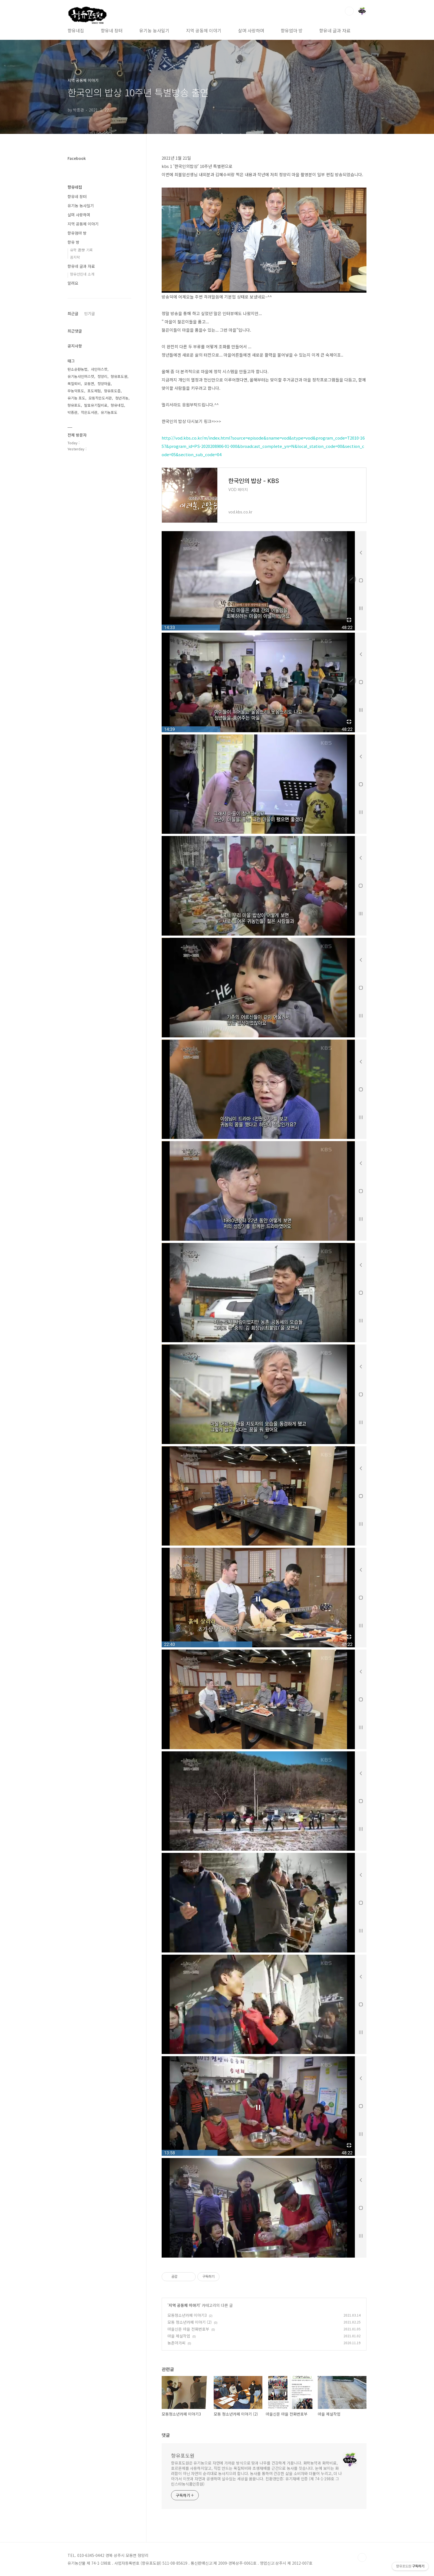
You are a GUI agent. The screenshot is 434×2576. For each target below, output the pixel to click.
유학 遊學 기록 (81, 250)
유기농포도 (109, 412)
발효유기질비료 (95, 405)
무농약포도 (76, 390)
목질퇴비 (74, 383)
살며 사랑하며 (251, 30)
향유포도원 (183, 2455)
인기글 (89, 313)
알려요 (73, 283)
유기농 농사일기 (154, 30)
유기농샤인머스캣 (81, 376)
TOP (362, 2557)
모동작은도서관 (100, 398)
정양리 (102, 376)
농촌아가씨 (176, 2343)
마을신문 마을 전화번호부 (188, 2329)
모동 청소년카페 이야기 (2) (189, 2322)
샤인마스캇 (99, 369)
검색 (349, 11)
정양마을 (104, 383)
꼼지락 (75, 257)
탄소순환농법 (77, 369)
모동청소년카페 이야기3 (187, 2315)
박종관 (73, 412)
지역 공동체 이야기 (203, 30)
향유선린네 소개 (82, 274)
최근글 (73, 313)
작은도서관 (89, 412)
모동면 (89, 383)
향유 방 (73, 242)
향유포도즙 (112, 390)
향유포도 (74, 405)
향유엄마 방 (292, 30)
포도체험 (94, 390)
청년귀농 (121, 398)
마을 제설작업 (178, 2336)
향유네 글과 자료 (334, 30)
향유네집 (76, 30)
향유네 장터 (112, 30)
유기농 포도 (76, 398)
